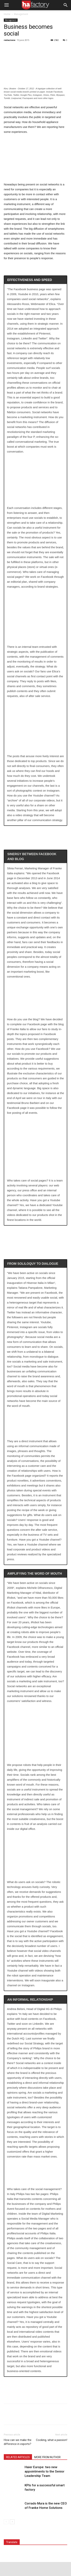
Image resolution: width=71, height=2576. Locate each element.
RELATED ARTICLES (18, 2471)
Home (7, 14)
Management (21, 14)
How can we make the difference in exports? (17, 2456)
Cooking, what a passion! (51, 2454)
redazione (9, 40)
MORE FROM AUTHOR (47, 2471)
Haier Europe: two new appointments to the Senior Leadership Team (44, 2485)
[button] (65, 5)
